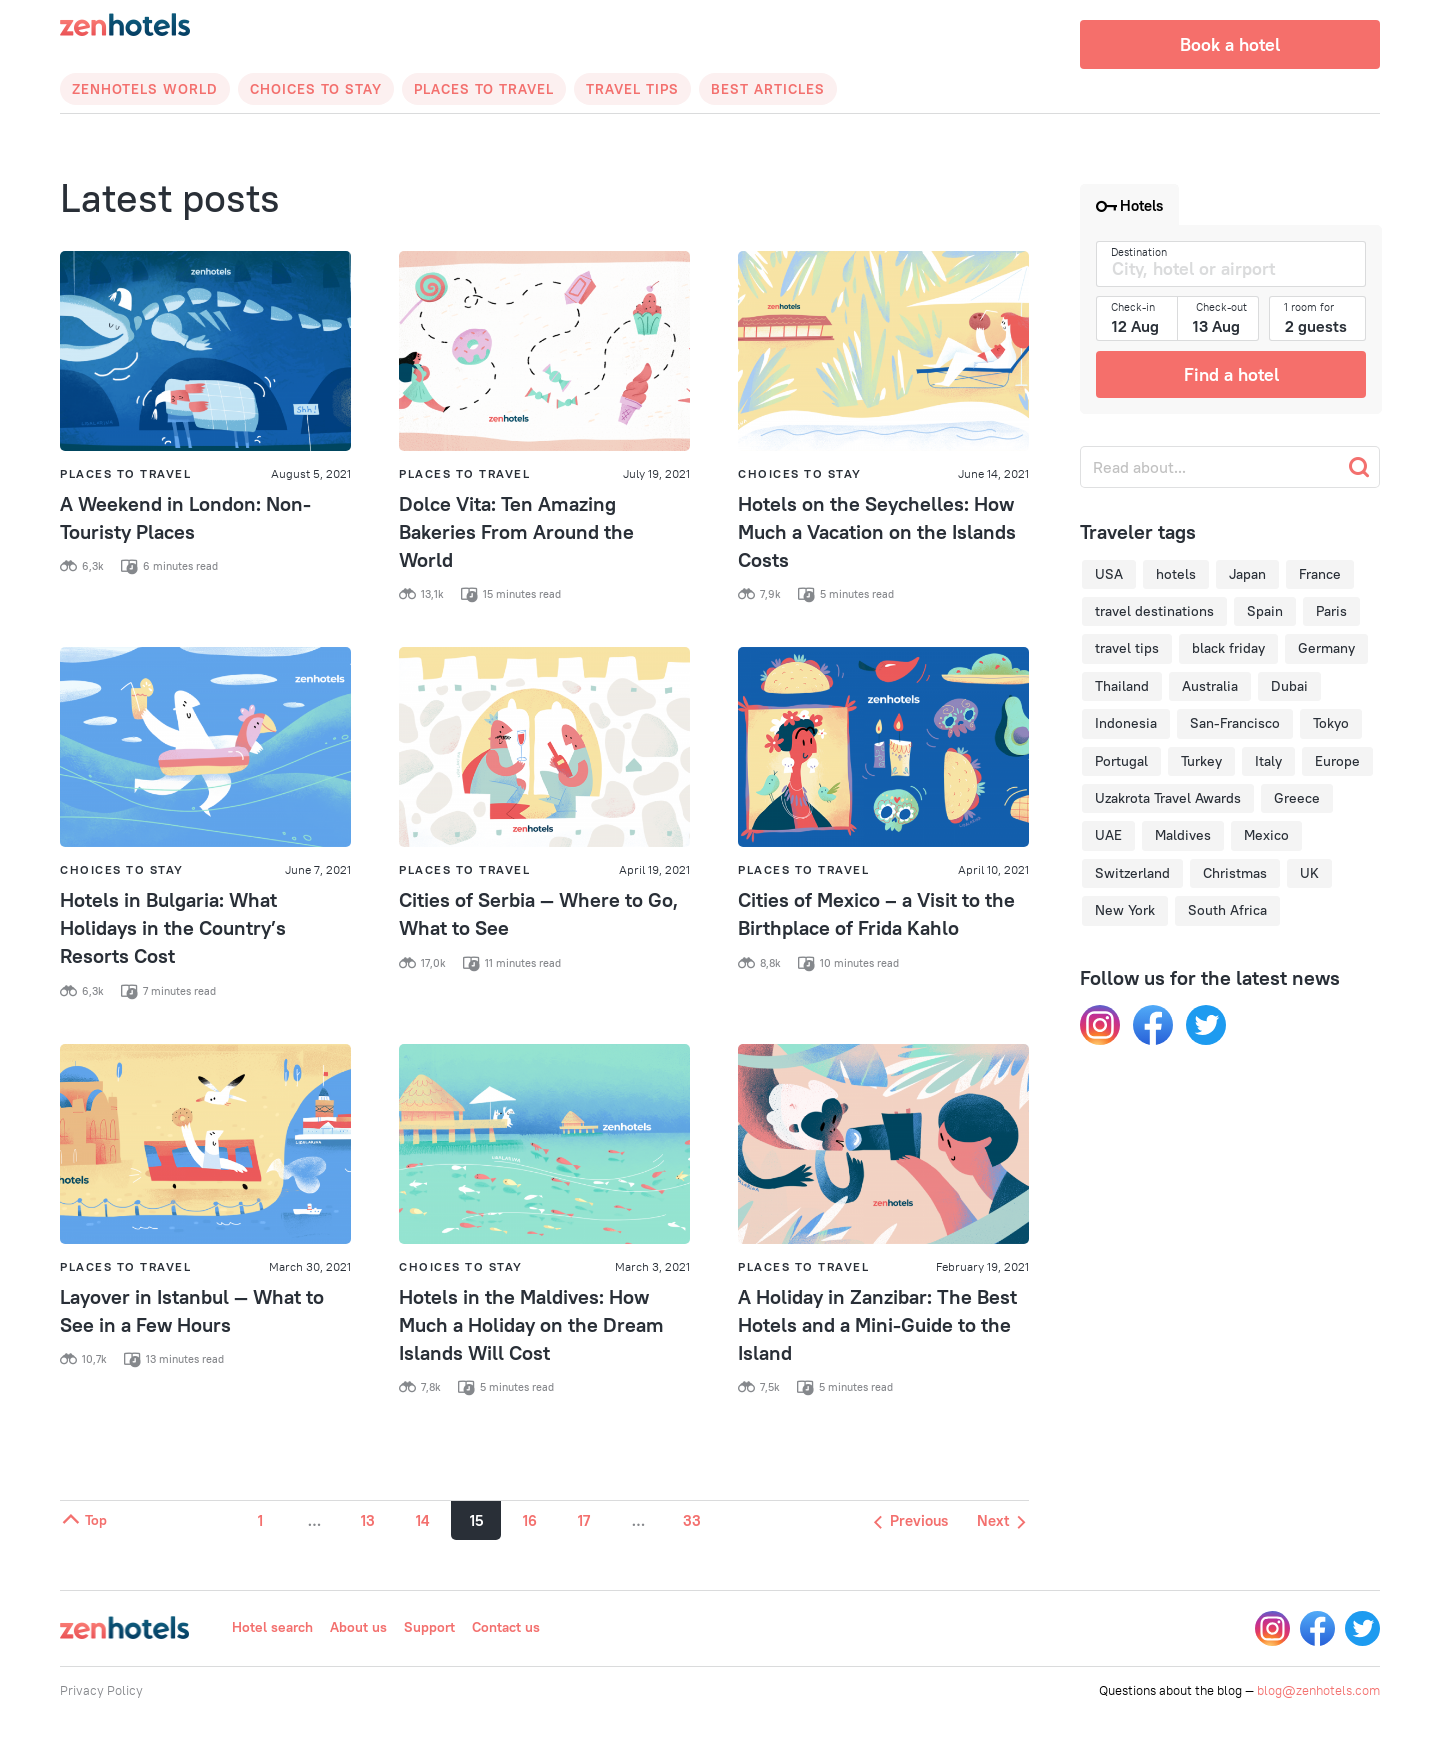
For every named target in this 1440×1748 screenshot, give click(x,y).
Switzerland (1132, 873)
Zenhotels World (145, 89)
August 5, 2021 (311, 473)
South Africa (1227, 910)
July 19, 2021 (656, 473)
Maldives (1183, 835)
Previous (911, 1520)
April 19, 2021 (654, 869)
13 (368, 1520)
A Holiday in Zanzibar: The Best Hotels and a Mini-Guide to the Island (877, 1324)
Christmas (1235, 873)
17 (584, 1520)
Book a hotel (1230, 44)
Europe (1337, 761)
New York (1125, 910)
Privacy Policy (101, 1690)
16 (530, 1520)
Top (83, 1520)
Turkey (1201, 761)
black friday (1228, 648)
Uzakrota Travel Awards (1168, 798)
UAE (1108, 835)
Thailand (1122, 686)
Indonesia (1126, 723)
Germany (1326, 648)
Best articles (768, 89)
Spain (1265, 611)
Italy (1268, 761)
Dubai (1289, 686)
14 (422, 1520)
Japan (1247, 574)
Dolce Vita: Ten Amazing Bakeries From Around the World (516, 531)
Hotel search (272, 1627)
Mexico (1266, 835)
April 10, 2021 (993, 869)
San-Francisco (1235, 723)
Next (1001, 1520)
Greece (1297, 798)
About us (358, 1627)
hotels (1176, 574)
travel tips (1127, 648)
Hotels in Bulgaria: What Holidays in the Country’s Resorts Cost (173, 927)
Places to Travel (484, 89)
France (1320, 574)
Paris (1331, 611)
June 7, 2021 (318, 869)
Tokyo (1331, 723)
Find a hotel (1231, 374)
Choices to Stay (316, 89)
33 (692, 1520)
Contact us (506, 1627)
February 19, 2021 (982, 1266)
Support (429, 1627)
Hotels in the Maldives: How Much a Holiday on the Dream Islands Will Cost (531, 1324)
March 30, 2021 (310, 1266)
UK (1309, 873)
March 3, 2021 (652, 1266)
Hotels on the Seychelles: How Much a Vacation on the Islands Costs (877, 531)
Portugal (1121, 761)
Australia (1210, 686)
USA (1109, 574)
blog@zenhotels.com (1318, 1690)
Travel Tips (632, 89)
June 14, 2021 (993, 473)
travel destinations (1154, 611)
